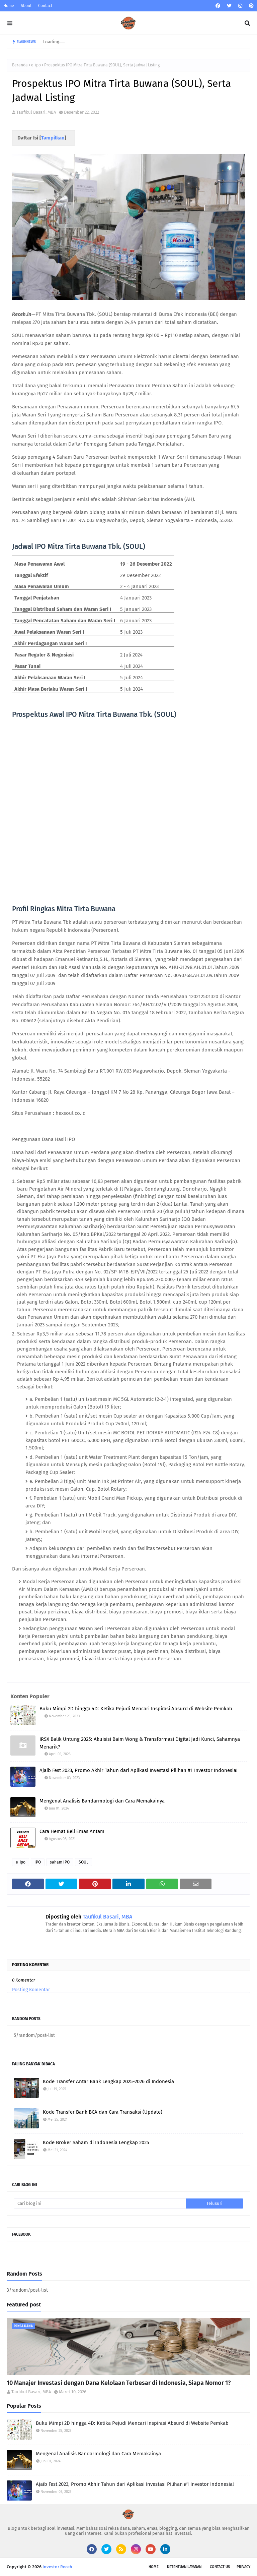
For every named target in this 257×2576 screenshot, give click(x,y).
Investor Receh (57, 2566)
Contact (45, 5)
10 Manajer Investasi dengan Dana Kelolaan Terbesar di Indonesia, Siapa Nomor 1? (119, 2383)
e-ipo (36, 65)
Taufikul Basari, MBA (36, 112)
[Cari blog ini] (100, 2203)
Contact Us (220, 2567)
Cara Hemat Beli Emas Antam (71, 1831)
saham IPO (60, 1862)
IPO (37, 1862)
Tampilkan (53, 138)
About (26, 5)
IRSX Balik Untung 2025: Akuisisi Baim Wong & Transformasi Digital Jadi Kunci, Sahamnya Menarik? (139, 1743)
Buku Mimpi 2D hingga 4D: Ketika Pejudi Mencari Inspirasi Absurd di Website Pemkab (135, 1709)
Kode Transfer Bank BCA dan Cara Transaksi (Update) (102, 2112)
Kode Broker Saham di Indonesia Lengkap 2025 (96, 2142)
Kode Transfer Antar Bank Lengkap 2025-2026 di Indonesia (108, 2081)
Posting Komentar (31, 1990)
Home (8, 5)
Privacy (243, 2567)
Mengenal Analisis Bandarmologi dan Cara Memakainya (102, 1801)
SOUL (83, 1862)
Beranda (20, 65)
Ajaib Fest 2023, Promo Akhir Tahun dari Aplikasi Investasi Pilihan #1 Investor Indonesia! (138, 1770)
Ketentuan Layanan (184, 2567)
